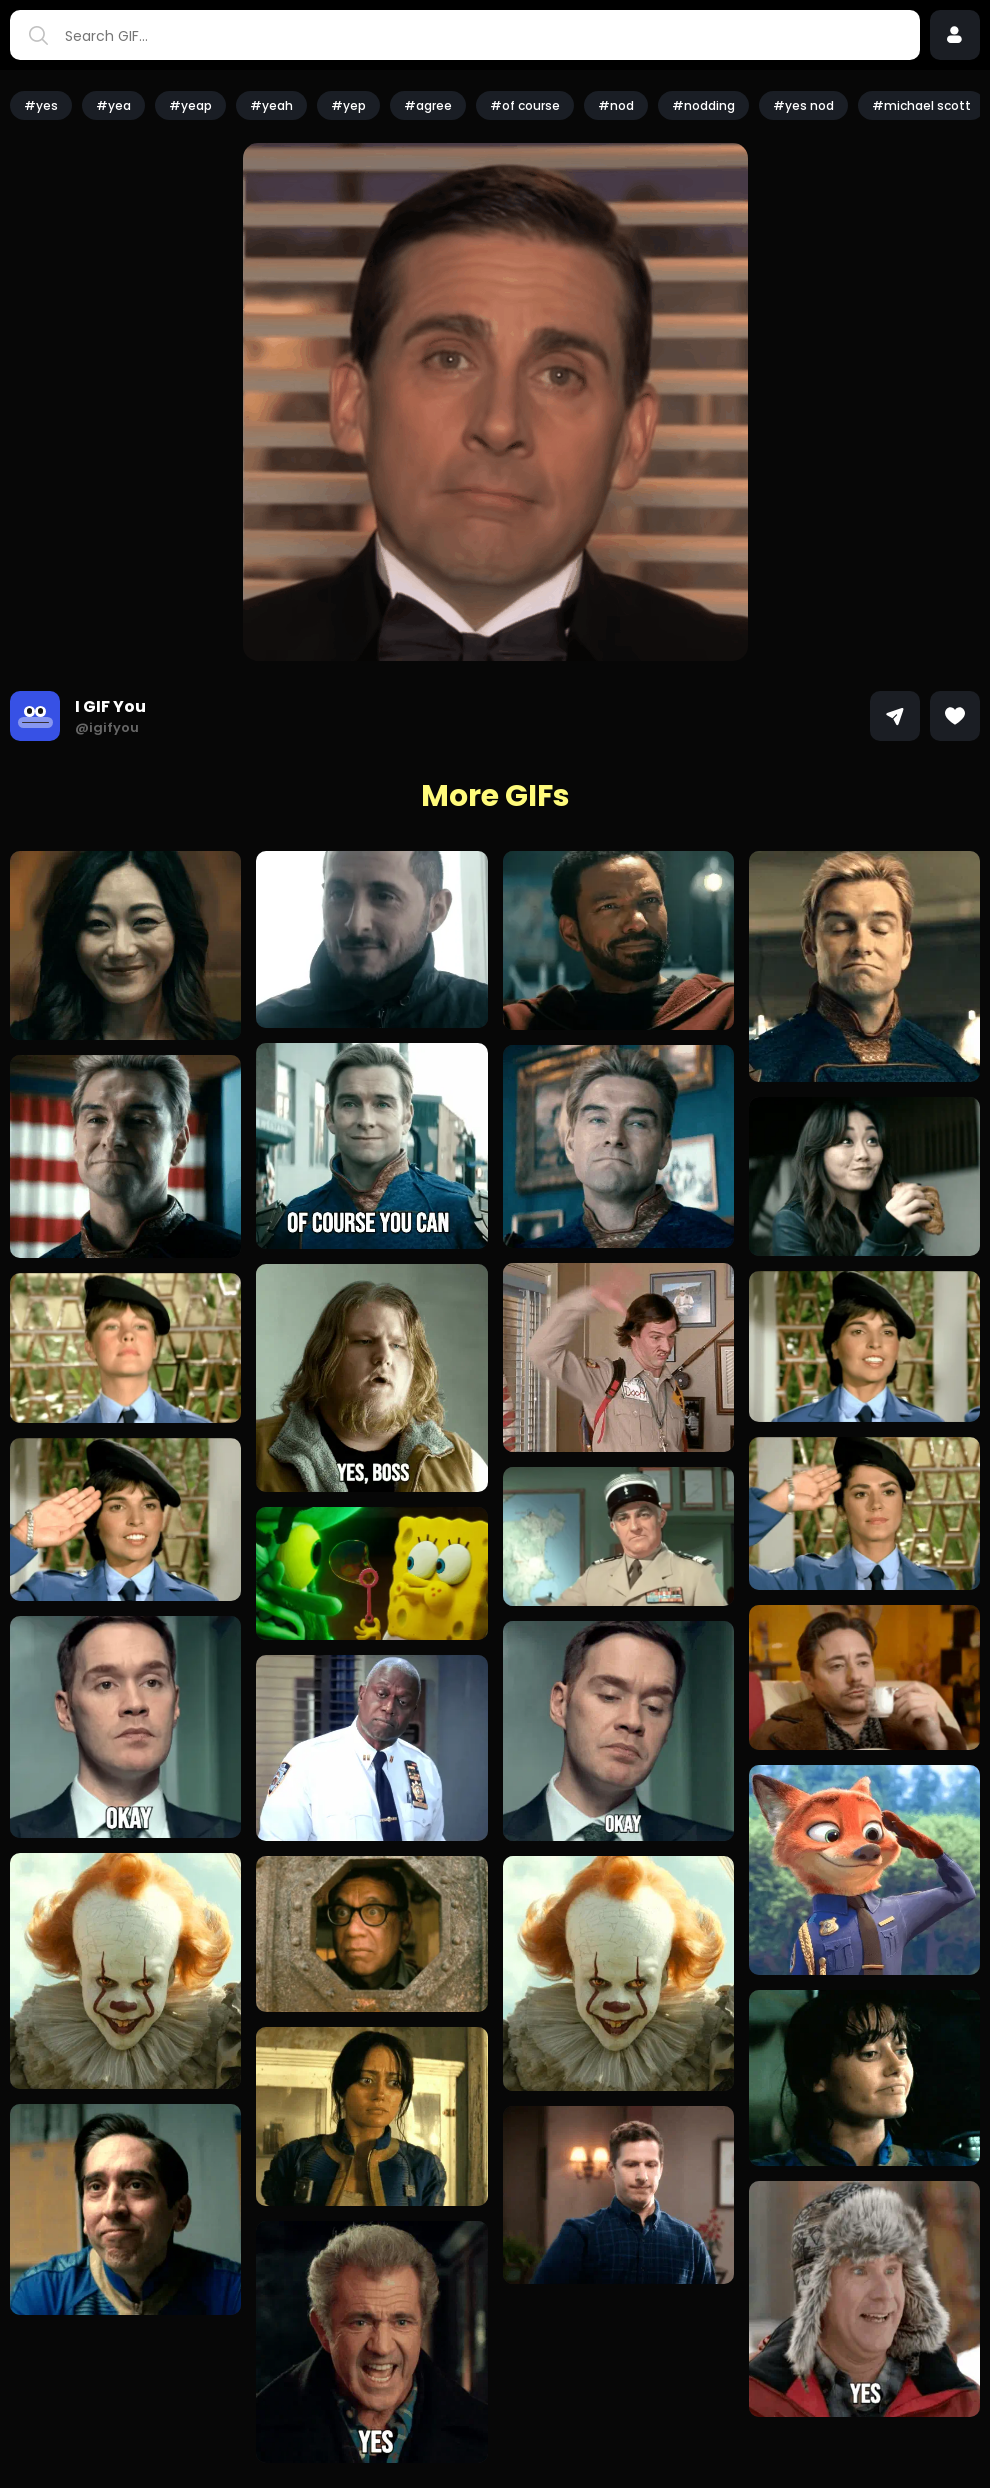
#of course (525, 105)
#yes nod (803, 105)
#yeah (271, 105)
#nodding (703, 105)
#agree (428, 105)
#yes (41, 105)
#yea (113, 105)
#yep (348, 105)
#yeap (190, 105)
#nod (616, 105)
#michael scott (921, 105)
